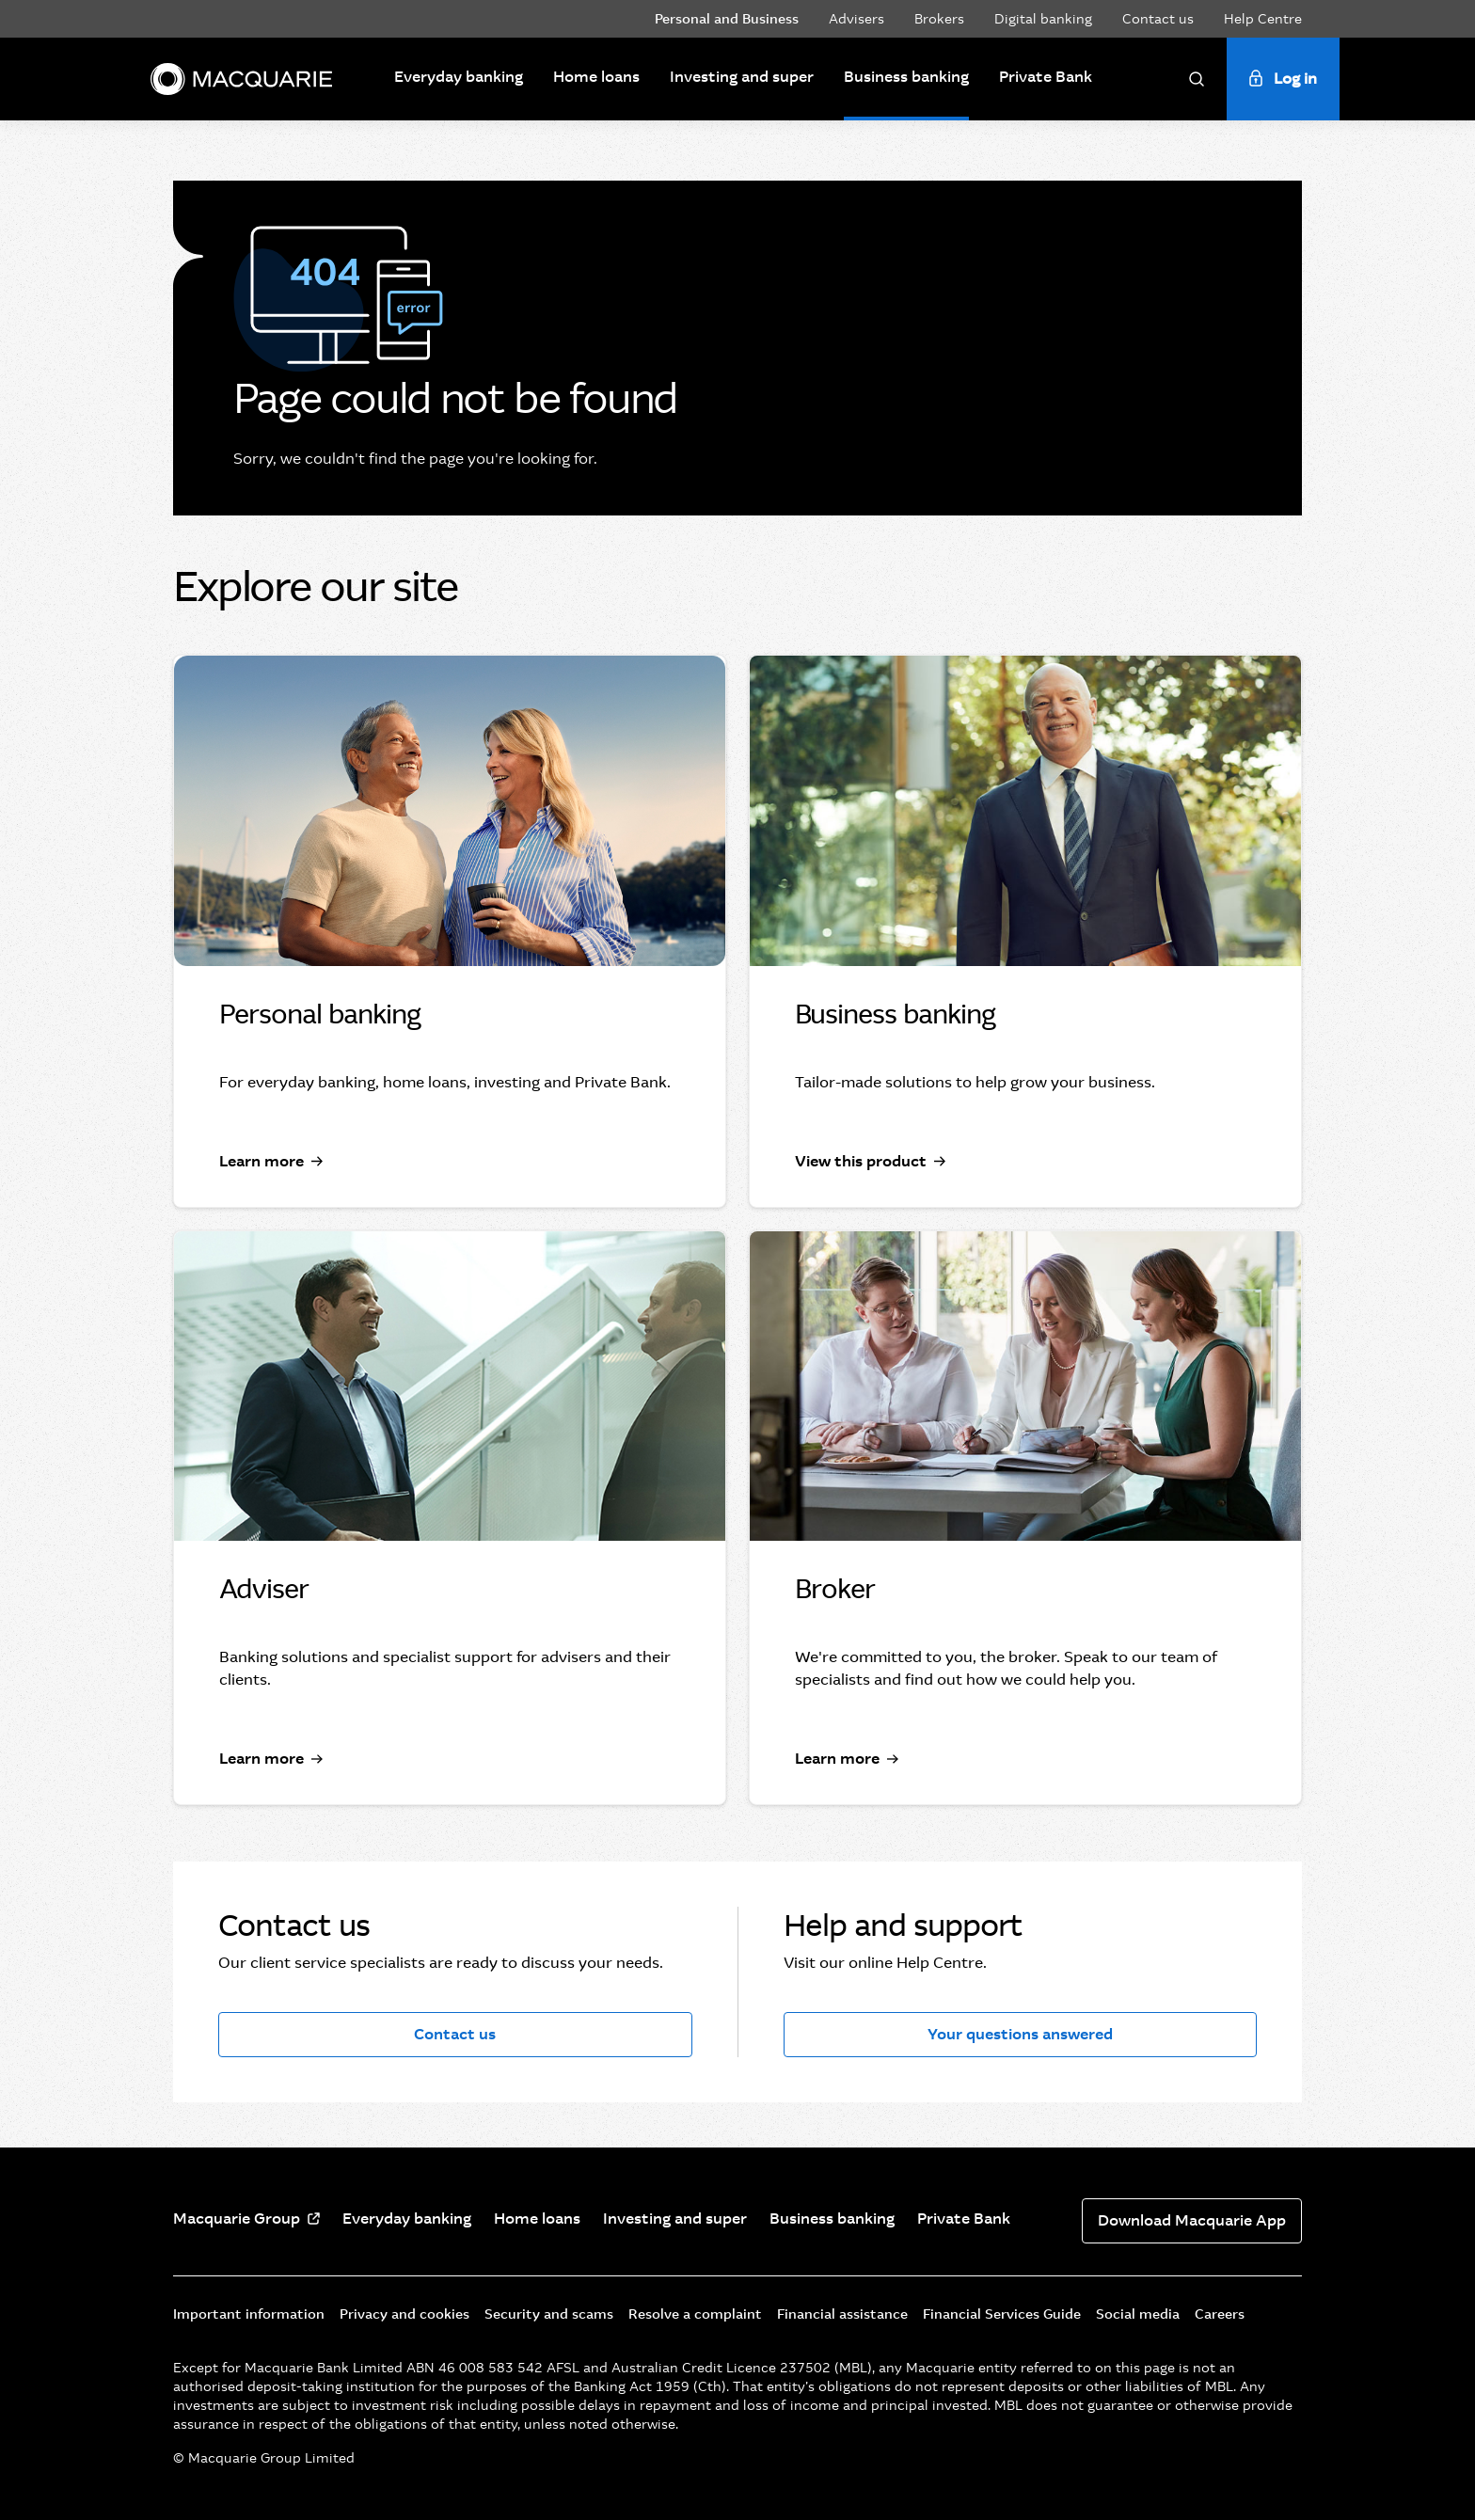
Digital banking (1043, 18)
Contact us (1158, 18)
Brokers (939, 18)
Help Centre (1263, 18)
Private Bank (1045, 77)
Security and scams (548, 2314)
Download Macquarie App (1192, 2220)
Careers (1220, 2314)
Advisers (856, 18)
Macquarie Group (236, 2218)
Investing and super (742, 77)
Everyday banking (458, 77)
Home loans (596, 77)
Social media (1138, 2314)
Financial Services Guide (1002, 2314)
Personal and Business (727, 18)
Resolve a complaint (695, 2314)
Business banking (906, 77)
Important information (249, 2314)
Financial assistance (842, 2314)
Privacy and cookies (404, 2314)
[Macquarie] (241, 79)
